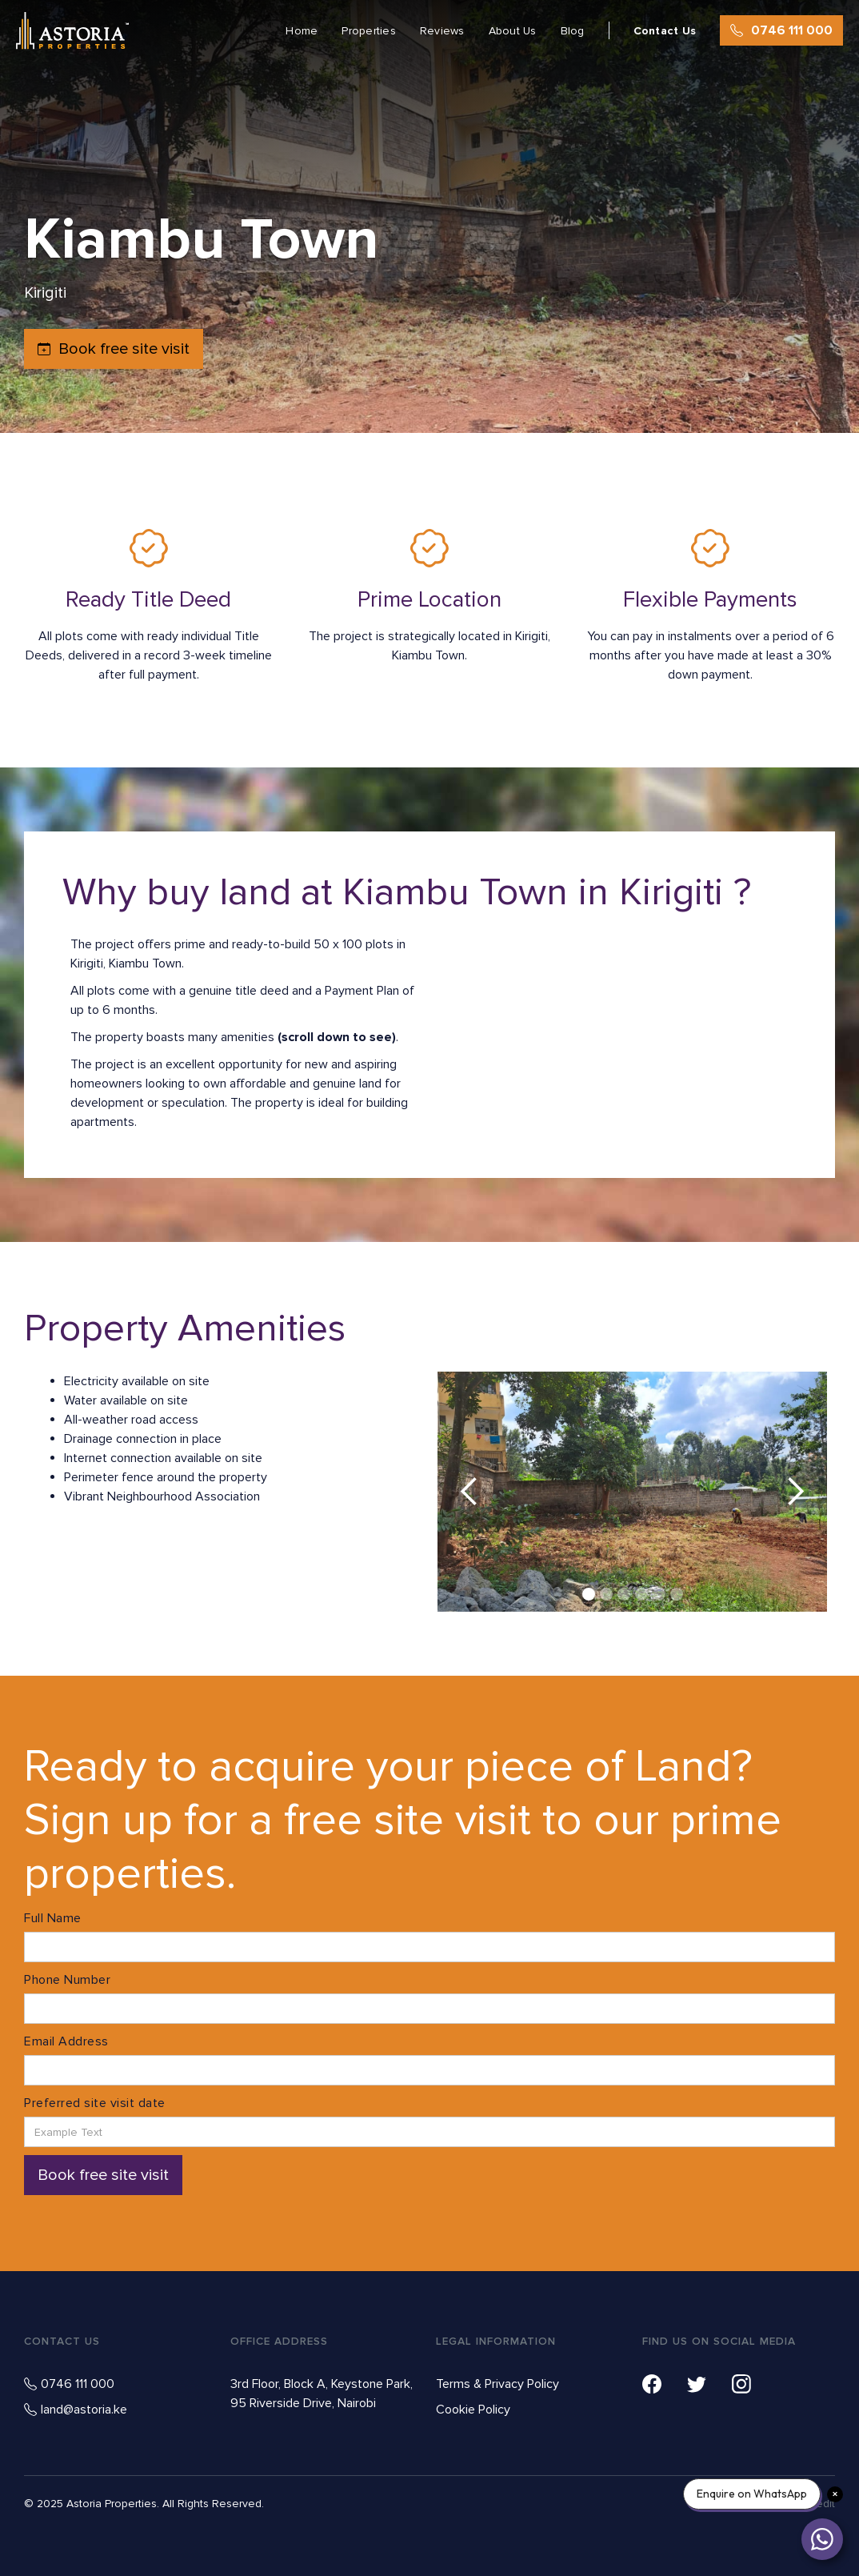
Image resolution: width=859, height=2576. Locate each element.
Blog (573, 31)
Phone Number (67, 1980)
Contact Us (665, 31)
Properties (369, 31)
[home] (72, 31)
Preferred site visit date (95, 2103)
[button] (469, 1492)
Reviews (442, 31)
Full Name (53, 1918)
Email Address (66, 2041)
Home (302, 31)
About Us (513, 31)
